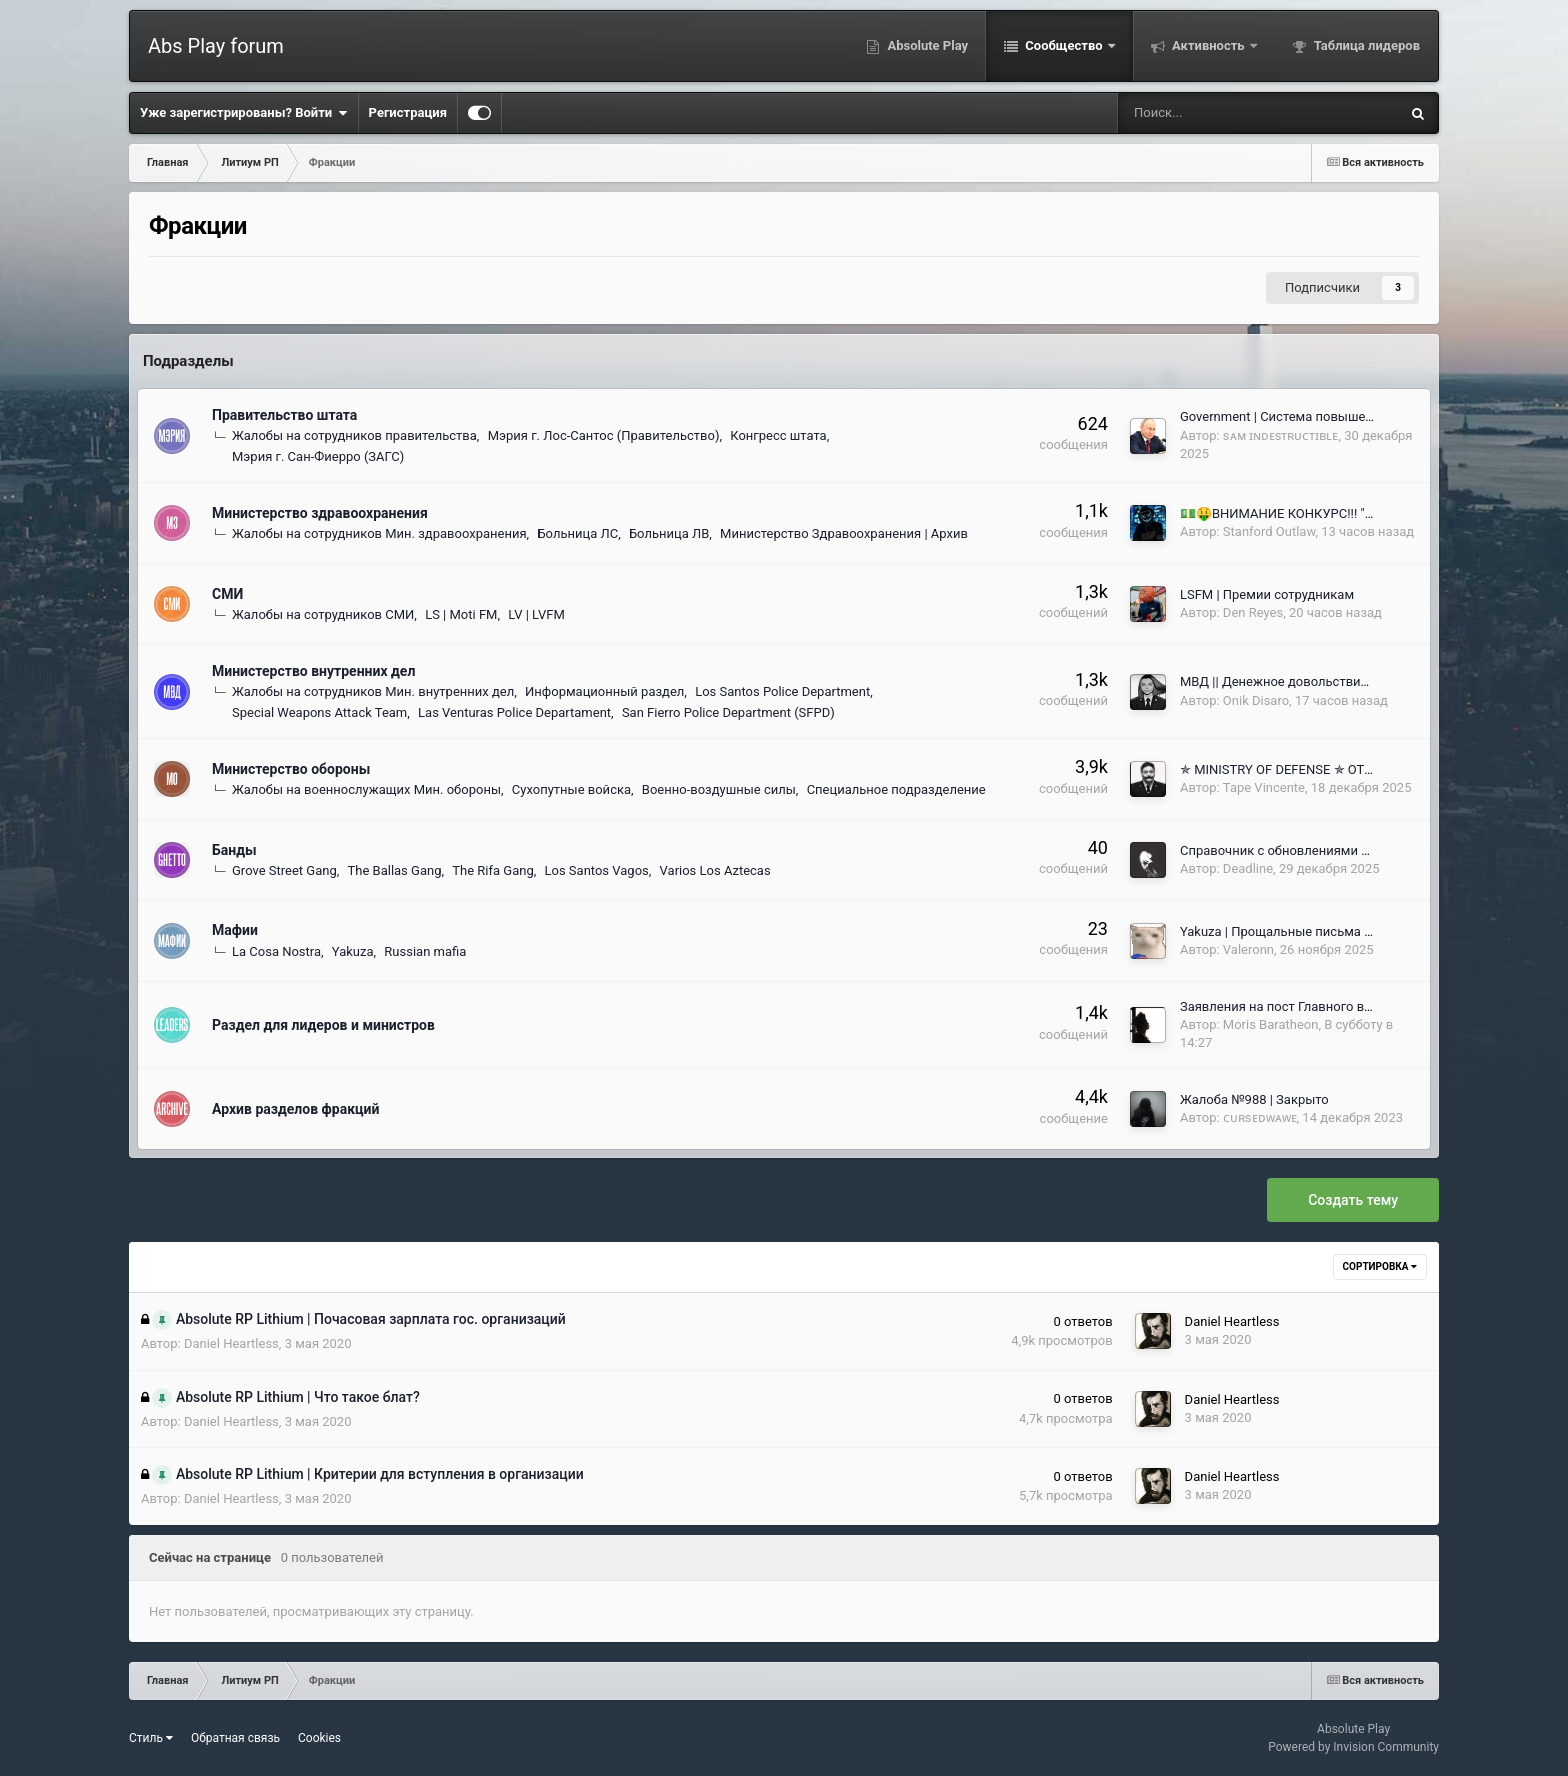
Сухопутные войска (571, 789)
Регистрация (408, 112)
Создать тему (1353, 1200)
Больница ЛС (577, 533)
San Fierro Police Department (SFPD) (728, 712)
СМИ (227, 594)
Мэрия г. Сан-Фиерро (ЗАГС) (318, 456)
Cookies (319, 1738)
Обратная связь (235, 1738)
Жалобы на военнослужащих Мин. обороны (366, 789)
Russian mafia (425, 951)
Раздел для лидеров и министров (323, 1025)
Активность (1208, 45)
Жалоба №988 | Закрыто (1254, 1099)
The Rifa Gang (492, 870)
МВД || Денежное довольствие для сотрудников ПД (1338, 681)
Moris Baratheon (1271, 1024)
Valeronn (1248, 949)
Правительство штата (284, 415)
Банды (234, 850)
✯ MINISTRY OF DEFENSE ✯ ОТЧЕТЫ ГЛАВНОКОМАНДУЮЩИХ (1370, 769)
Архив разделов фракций (295, 1109)
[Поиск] (1195, 113)
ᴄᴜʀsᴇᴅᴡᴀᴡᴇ (1260, 1117)
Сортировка (1380, 1266)
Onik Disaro (1256, 700)
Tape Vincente (1264, 787)
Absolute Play (926, 45)
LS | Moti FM (461, 614)
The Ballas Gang (395, 870)
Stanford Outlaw (1269, 531)
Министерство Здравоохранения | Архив (844, 533)
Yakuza (353, 951)
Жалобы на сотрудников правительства (354, 435)
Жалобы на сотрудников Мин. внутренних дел (373, 691)
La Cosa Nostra (276, 951)
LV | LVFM (536, 614)
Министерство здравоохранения (320, 513)
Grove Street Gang (284, 870)
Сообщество (1064, 45)
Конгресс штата (778, 435)
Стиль (151, 1738)
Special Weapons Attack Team (319, 712)
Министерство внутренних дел (313, 671)
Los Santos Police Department (782, 691)
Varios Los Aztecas (715, 870)
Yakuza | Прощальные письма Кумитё (1294, 931)
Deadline (1248, 868)
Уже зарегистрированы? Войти (244, 113)
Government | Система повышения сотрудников (1324, 416)
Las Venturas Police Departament (514, 712)
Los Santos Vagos (597, 870)
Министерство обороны (291, 769)
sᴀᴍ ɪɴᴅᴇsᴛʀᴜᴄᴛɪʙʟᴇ (1281, 435)
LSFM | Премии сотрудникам (1267, 594)
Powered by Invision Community (1353, 1747)
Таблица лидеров (1365, 45)
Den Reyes (1253, 612)
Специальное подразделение (896, 789)
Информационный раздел (604, 691)
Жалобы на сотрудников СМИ (323, 614)
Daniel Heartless (231, 1343)
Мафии (235, 930)
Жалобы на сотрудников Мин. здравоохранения (379, 533)
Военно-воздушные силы (719, 789)
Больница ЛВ (669, 533)
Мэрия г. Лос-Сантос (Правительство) (604, 435)
